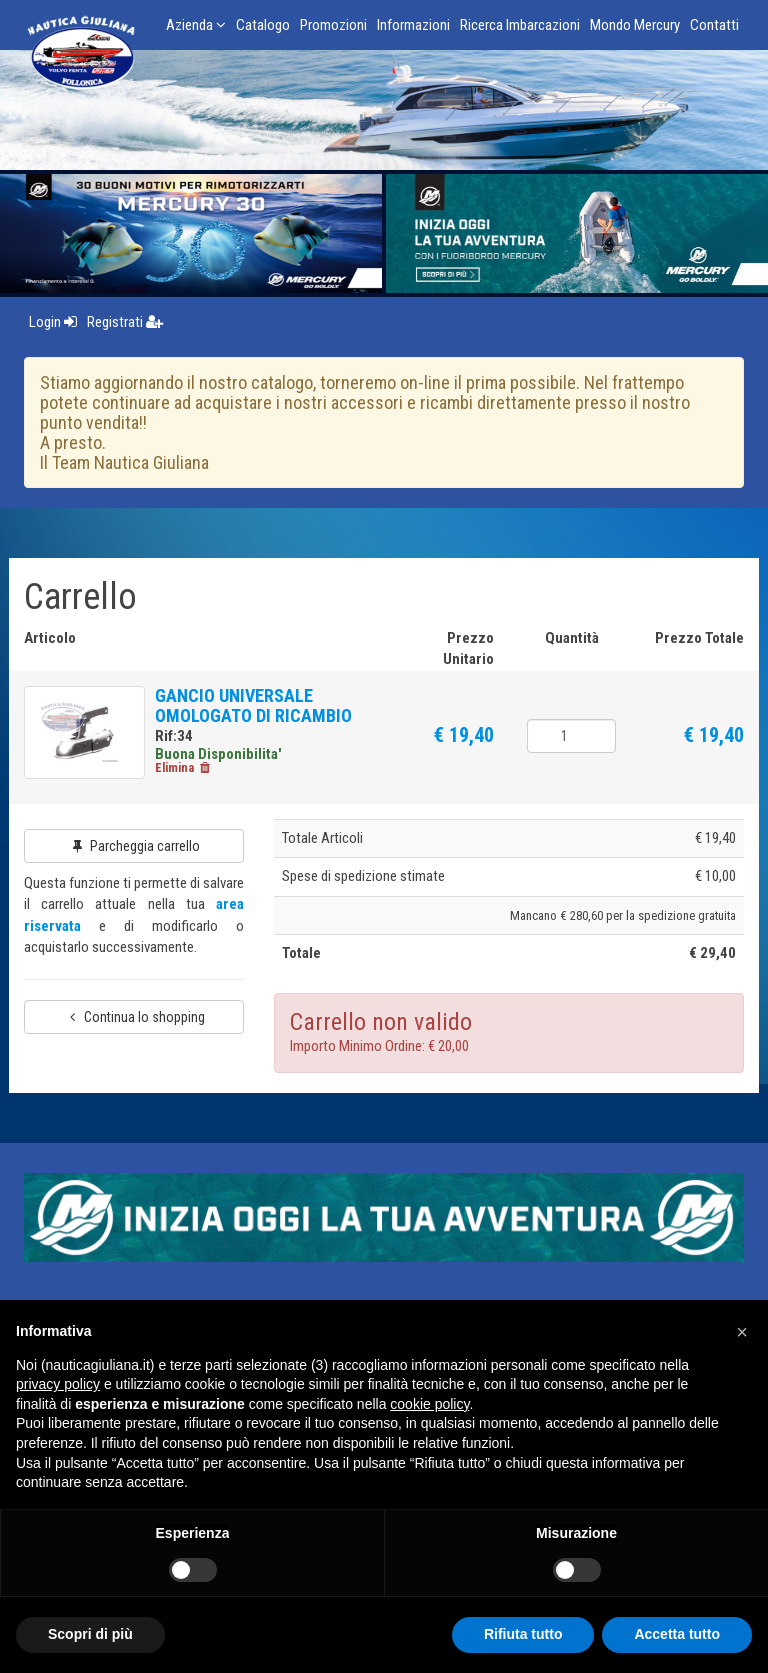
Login (53, 322)
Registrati (125, 322)
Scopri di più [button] (90, 1634)
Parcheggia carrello (134, 853)
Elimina (193, 774)
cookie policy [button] (429, 1404)
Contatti (714, 25)
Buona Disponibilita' (227, 754)
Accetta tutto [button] (677, 1634)
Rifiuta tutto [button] (523, 1634)
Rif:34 (183, 736)
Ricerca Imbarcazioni (520, 25)
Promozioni (333, 25)
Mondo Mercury (635, 25)
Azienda (196, 25)
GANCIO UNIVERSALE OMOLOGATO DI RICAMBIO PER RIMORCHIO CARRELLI (263, 715)
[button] (742, 1332)
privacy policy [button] (58, 1384)
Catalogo (263, 25)
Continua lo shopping (134, 1023)
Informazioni (413, 25)
